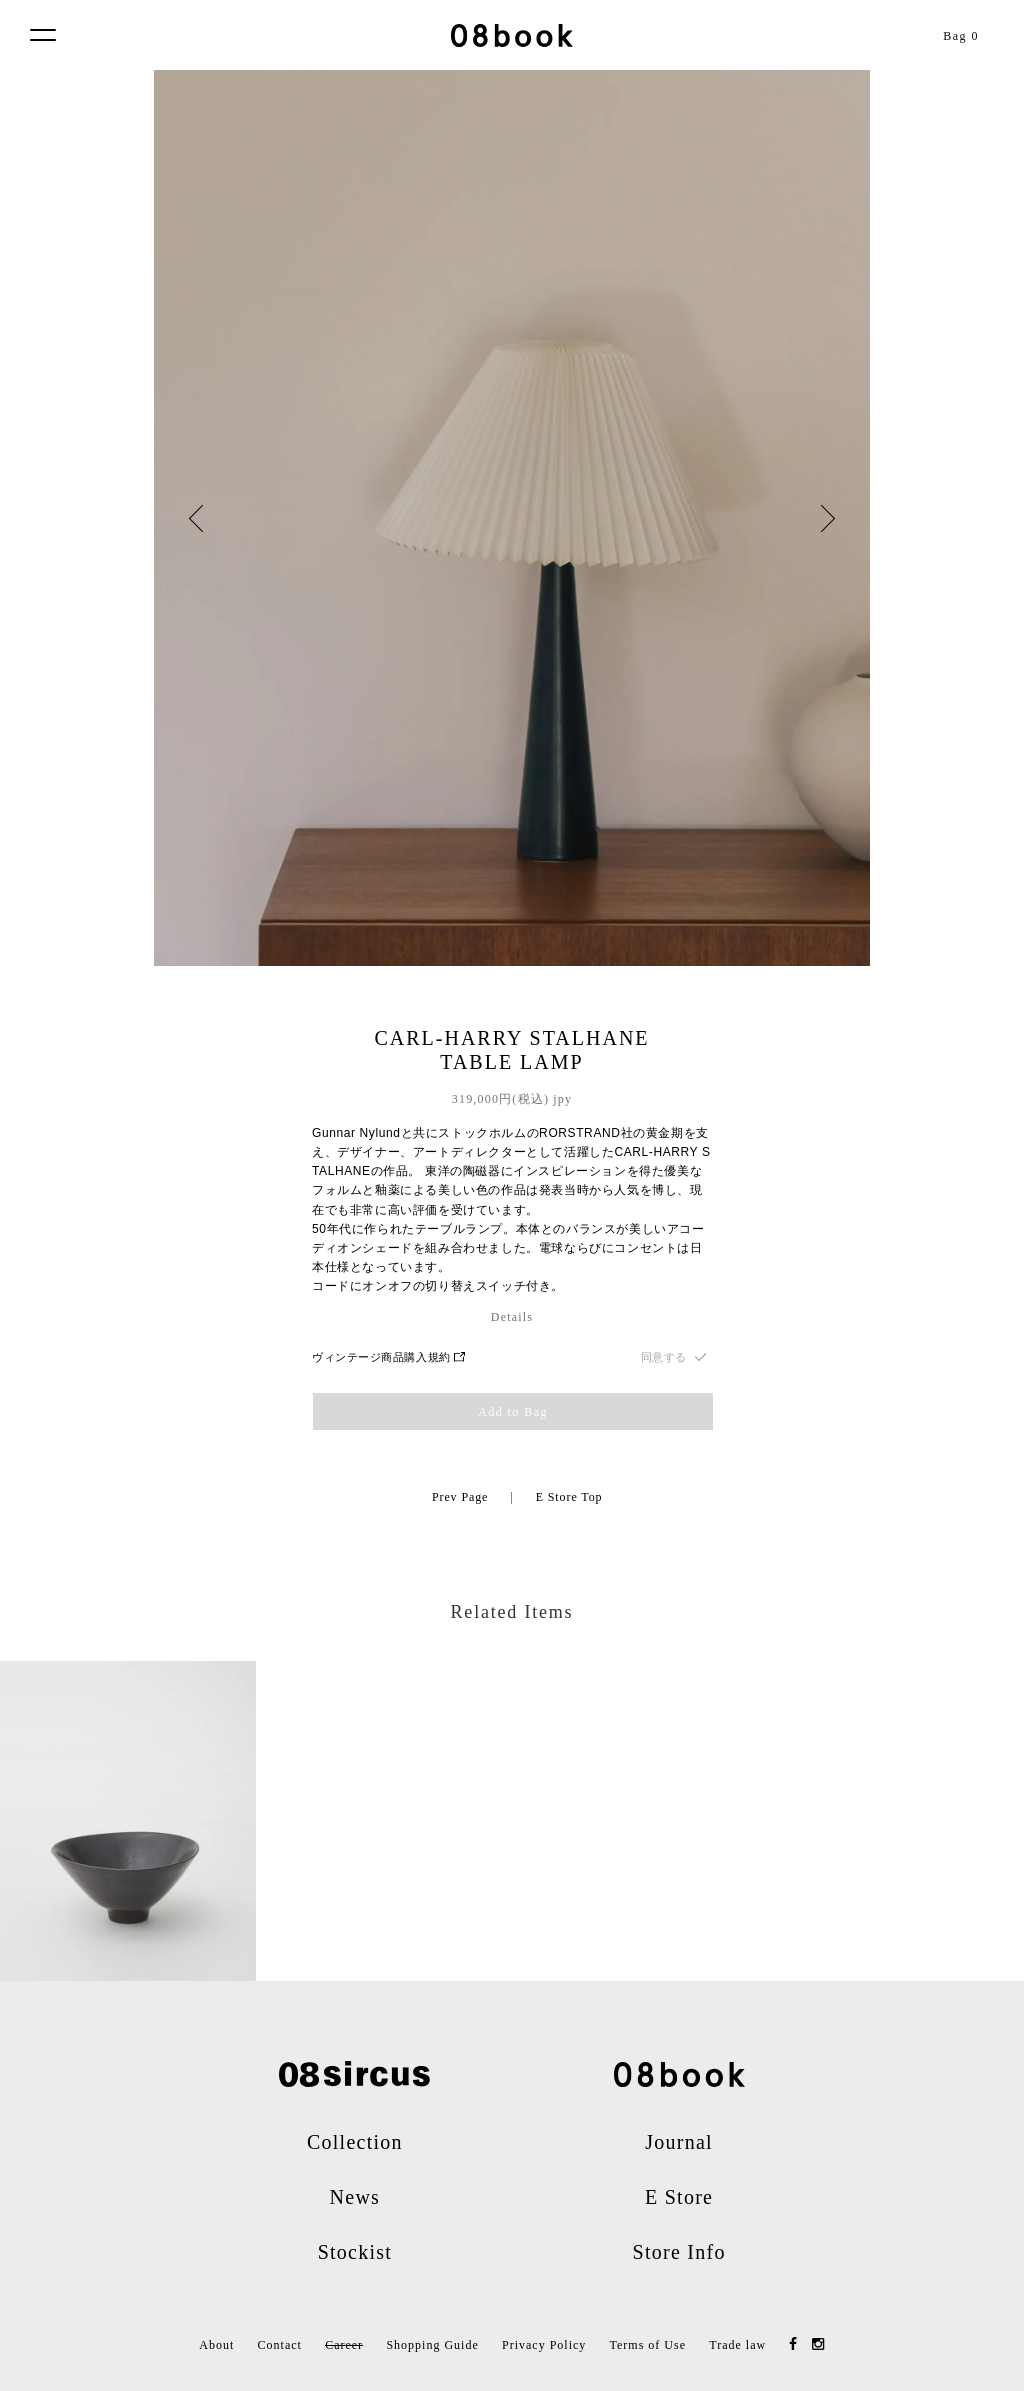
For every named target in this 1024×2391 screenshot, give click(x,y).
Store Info (679, 2252)
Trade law (737, 2345)
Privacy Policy (544, 2345)
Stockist (355, 2252)
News (355, 2197)
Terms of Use (648, 2345)
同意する (664, 1357)
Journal (679, 2142)
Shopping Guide (432, 2345)
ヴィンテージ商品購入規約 (388, 1357)
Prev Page (460, 1497)
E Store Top (569, 1497)
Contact (280, 2345)
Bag (961, 36)
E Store (679, 2197)
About (216, 2345)
